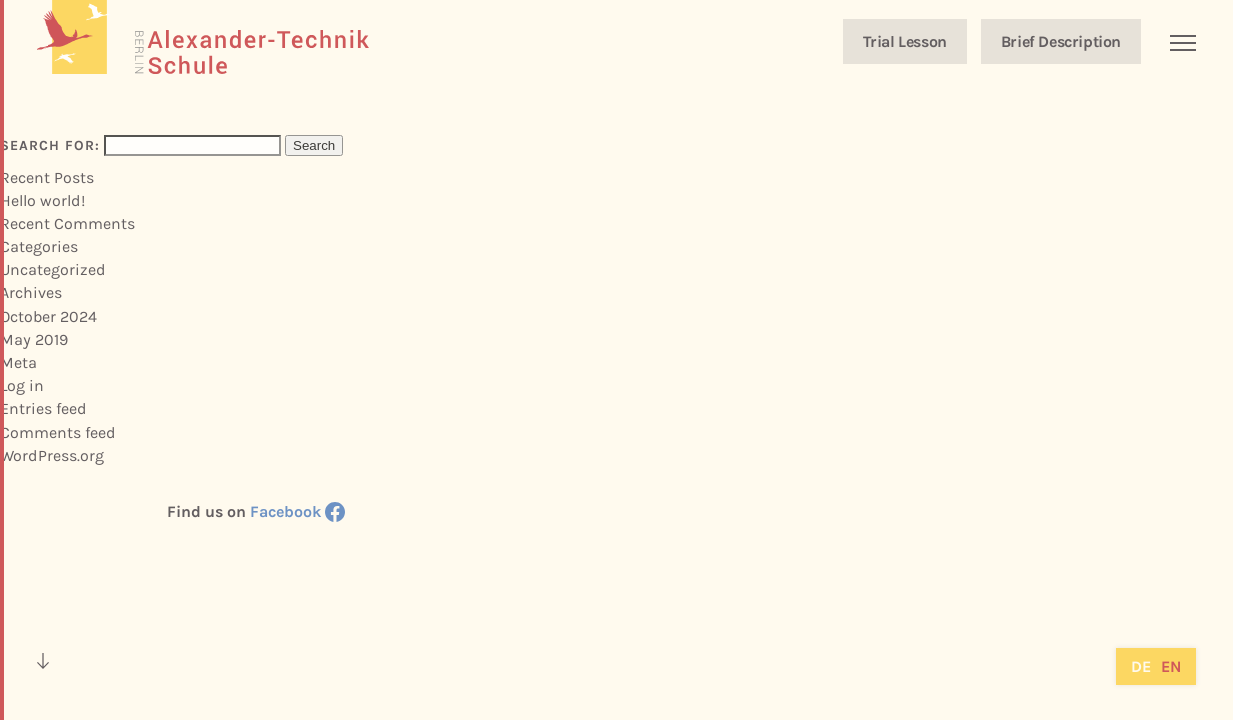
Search (314, 145)
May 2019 (34, 339)
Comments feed (58, 432)
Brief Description (1061, 41)
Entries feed (43, 408)
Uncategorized (53, 269)
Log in (22, 385)
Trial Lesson (905, 41)
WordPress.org (52, 455)
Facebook (297, 511)
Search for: (50, 145)
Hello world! (42, 200)
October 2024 (48, 316)
